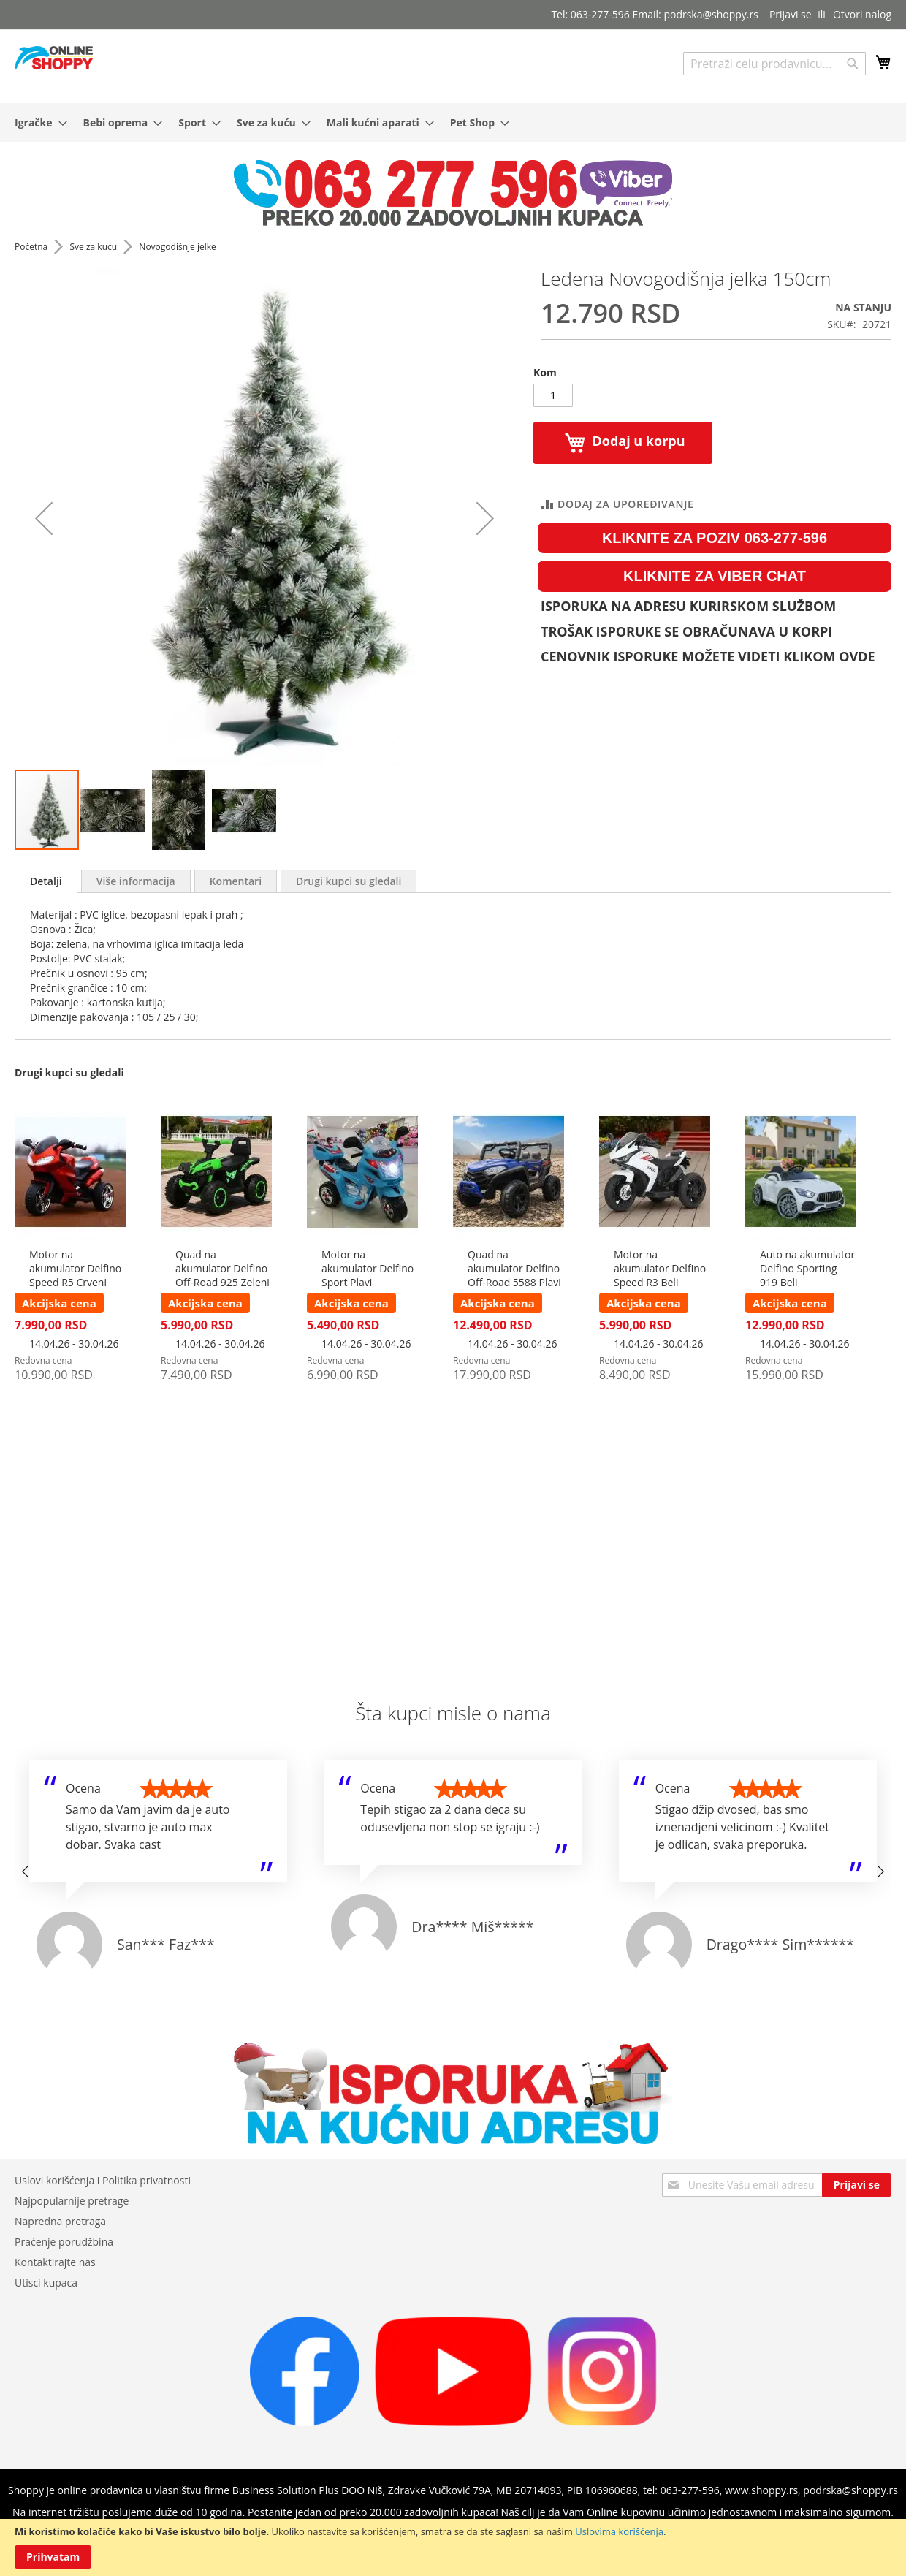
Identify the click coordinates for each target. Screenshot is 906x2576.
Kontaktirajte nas (55, 2262)
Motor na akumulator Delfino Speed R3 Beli (660, 1268)
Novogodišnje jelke (177, 246)
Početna (32, 246)
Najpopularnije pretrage (72, 2201)
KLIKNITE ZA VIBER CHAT (714, 576)
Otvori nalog (862, 14)
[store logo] (54, 57)
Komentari (236, 881)
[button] (44, 518)
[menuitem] (36, 122)
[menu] (453, 122)
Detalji (46, 881)
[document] (453, 2547)
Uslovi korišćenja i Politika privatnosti (103, 2180)
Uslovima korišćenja (619, 2531)
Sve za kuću (94, 246)
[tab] (46, 881)
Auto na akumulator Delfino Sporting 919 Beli (807, 1268)
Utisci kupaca (46, 2283)
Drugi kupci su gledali (348, 881)
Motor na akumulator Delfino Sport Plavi (367, 1268)
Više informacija (135, 881)
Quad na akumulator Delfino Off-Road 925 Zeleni (222, 1268)
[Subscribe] (856, 2185)
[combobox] (774, 63)
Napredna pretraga (60, 2221)
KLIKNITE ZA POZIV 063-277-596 (714, 538)
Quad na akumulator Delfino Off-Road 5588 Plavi (514, 1268)
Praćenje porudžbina (64, 2242)
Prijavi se (790, 14)
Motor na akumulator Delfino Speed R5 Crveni (75, 1268)
